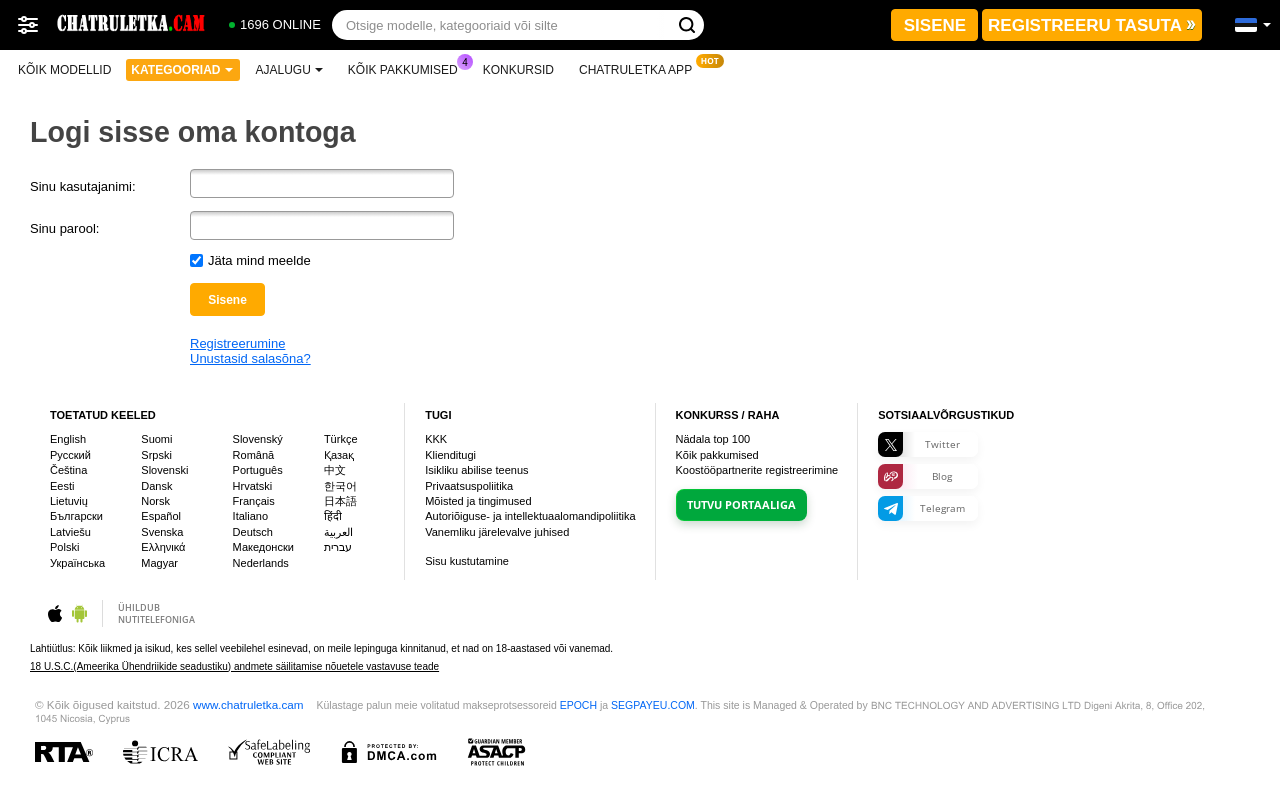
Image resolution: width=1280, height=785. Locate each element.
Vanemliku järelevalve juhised (497, 532)
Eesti (62, 486)
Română (254, 455)
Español (161, 516)
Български (76, 516)
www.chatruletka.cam (248, 704)
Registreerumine (237, 343)
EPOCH (578, 705)
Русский (70, 455)
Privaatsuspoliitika (469, 486)
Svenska (162, 532)
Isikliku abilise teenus (476, 470)
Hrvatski (253, 486)
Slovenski (164, 470)
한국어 (340, 486)
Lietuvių (69, 501)
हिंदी (333, 516)
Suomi (156, 439)
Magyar (159, 563)
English (68, 439)
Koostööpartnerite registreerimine (757, 470)
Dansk (156, 486)
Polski (64, 547)
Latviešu (70, 532)
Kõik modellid (64, 70)
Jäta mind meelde (259, 260)
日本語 (340, 501)
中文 (335, 470)
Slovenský (258, 439)
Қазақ (339, 455)
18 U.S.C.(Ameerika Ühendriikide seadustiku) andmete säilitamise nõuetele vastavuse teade (234, 666)
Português (258, 470)
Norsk (155, 501)
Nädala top (713, 439)
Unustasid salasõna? (250, 358)
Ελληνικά (163, 547)
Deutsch (253, 532)
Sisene (227, 300)
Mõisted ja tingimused (478, 501)
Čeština (68, 470)
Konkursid (518, 70)
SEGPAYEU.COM (653, 705)
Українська (77, 563)
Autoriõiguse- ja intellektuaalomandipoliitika (530, 516)
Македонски (263, 547)
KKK (436, 439)
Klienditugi (450, 455)
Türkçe (341, 439)
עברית (338, 547)
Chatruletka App (640, 68)
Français (254, 501)
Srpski (156, 455)
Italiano (250, 516)
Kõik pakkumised (408, 68)
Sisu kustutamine (467, 561)
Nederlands (261, 563)
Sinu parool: (64, 228)
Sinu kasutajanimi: (83, 186)
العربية (338, 532)
